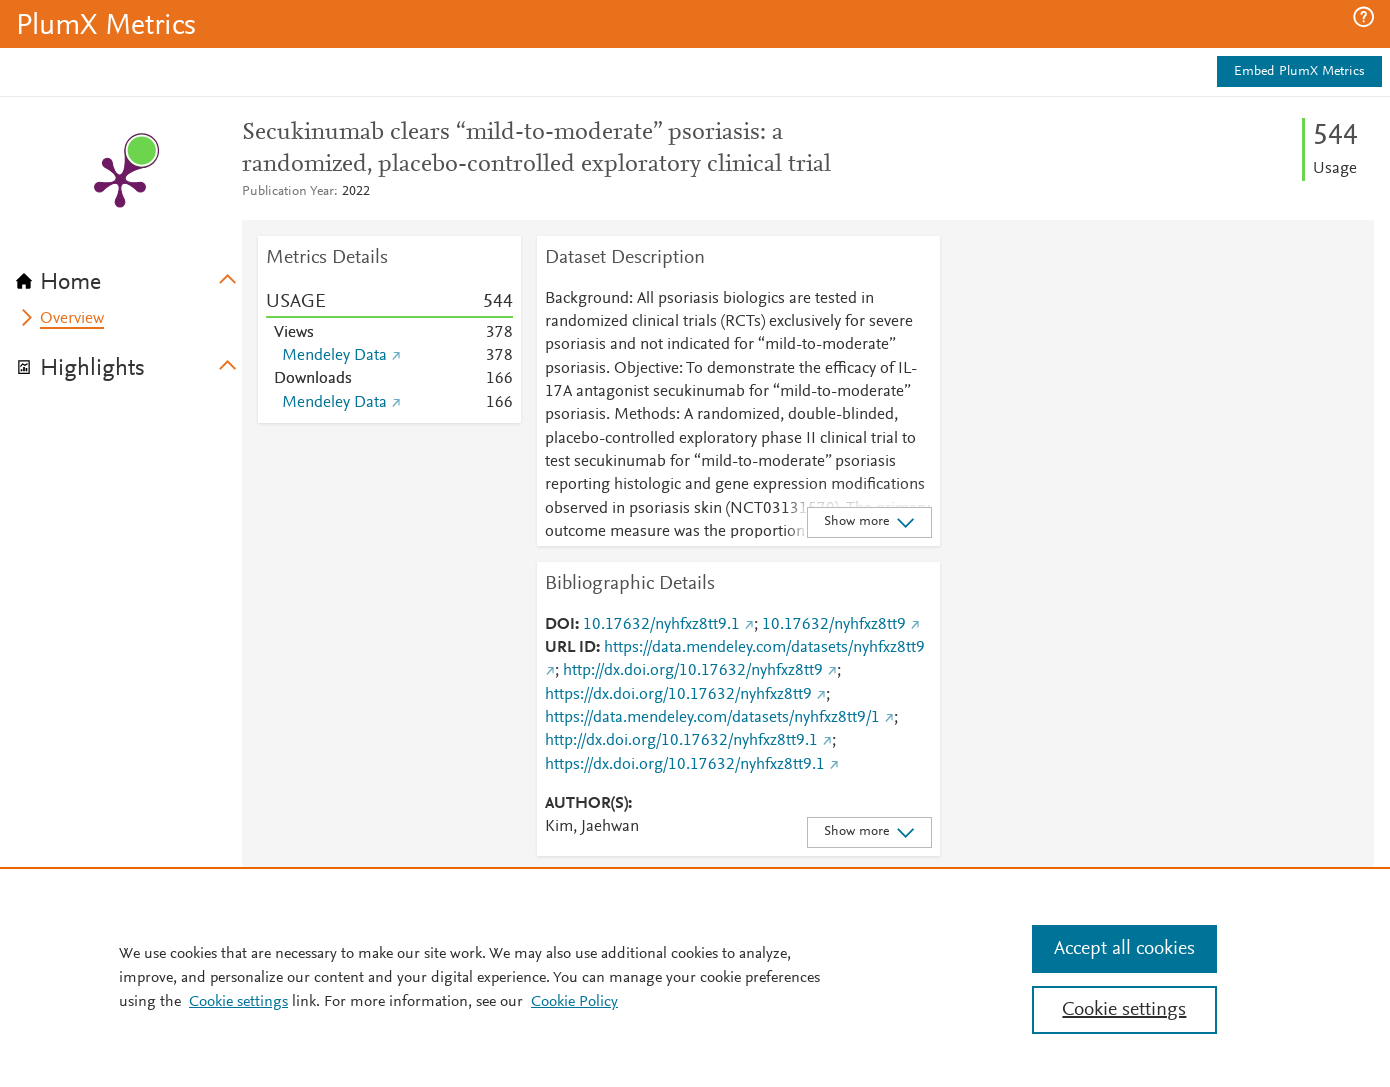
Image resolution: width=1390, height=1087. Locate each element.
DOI (560, 625)
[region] (695, 977)
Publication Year (288, 192)
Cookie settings (238, 1002)
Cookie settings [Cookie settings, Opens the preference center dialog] (1124, 1010)
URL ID (570, 648)
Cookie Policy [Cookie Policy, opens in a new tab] (574, 1002)
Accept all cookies (1124, 949)
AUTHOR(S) (586, 804)
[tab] (129, 276)
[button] (1363, 17)
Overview (72, 319)
